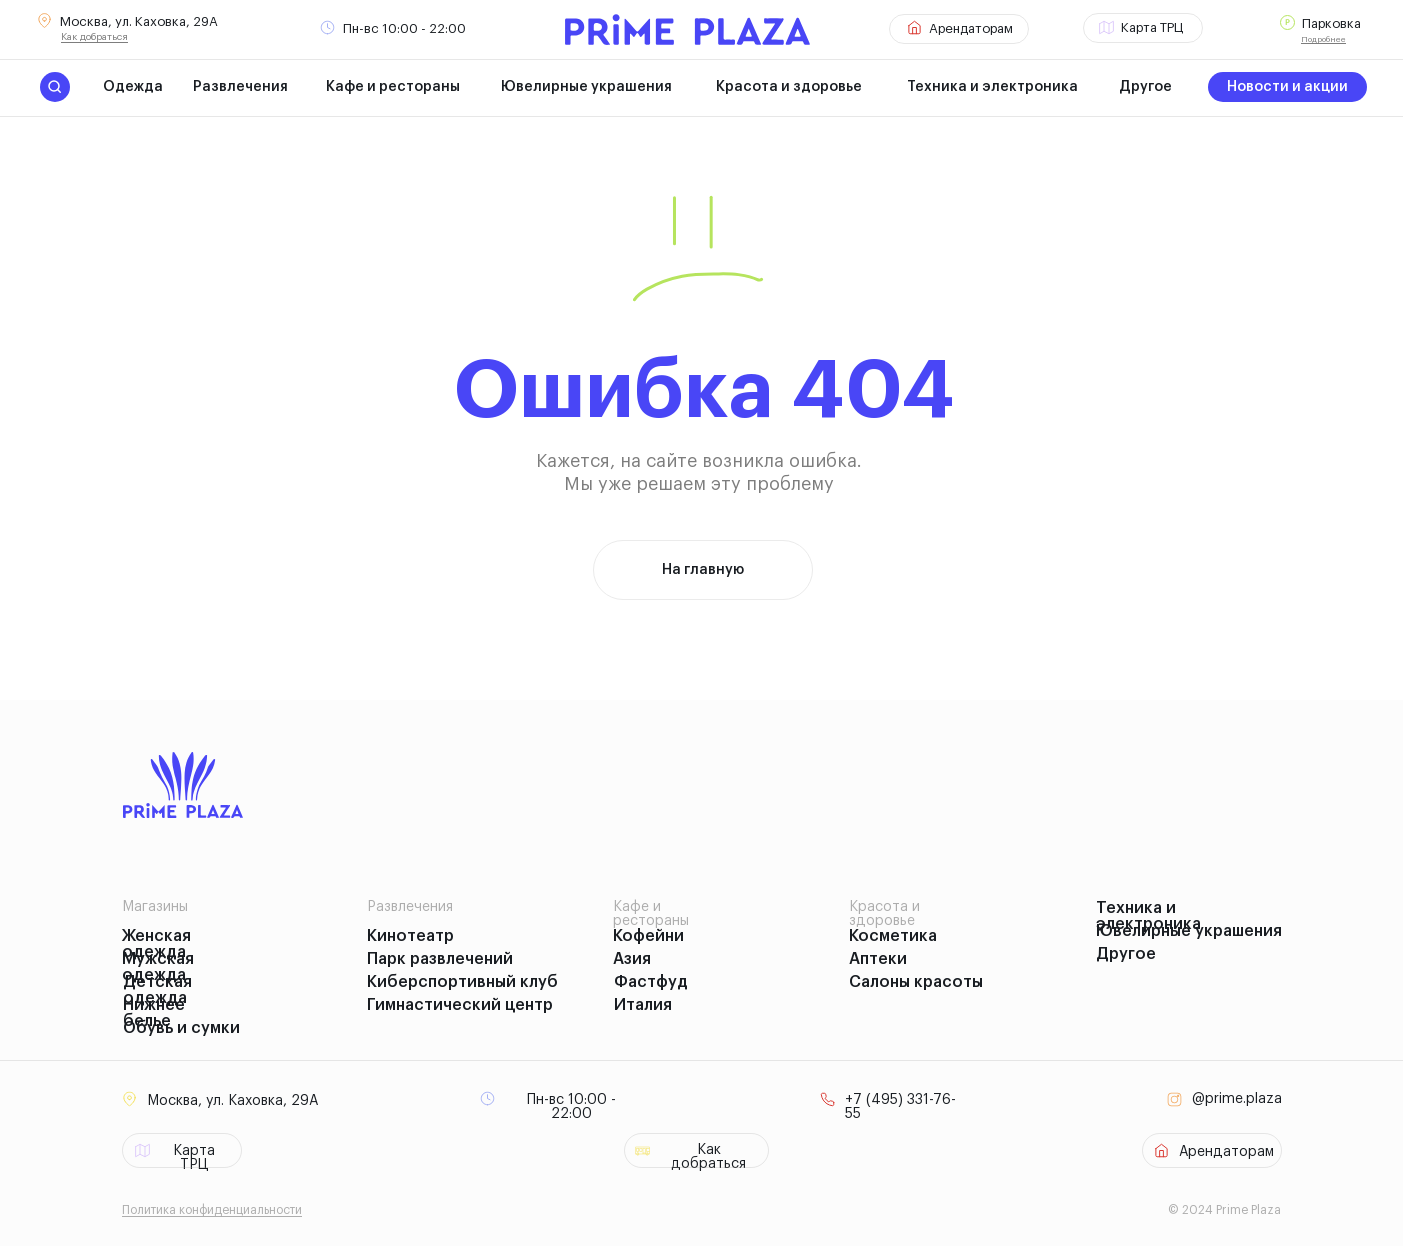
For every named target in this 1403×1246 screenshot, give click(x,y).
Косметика (893, 936)
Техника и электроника (992, 87)
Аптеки (878, 959)
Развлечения (240, 87)
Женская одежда (156, 944)
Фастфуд (651, 982)
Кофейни (648, 936)
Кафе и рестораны (393, 87)
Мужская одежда (158, 967)
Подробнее (1323, 39)
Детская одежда (157, 990)
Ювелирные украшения (586, 87)
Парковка (1331, 23)
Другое (1145, 87)
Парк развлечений (440, 959)
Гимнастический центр (460, 1005)
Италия (643, 1005)
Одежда (133, 87)
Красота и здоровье (789, 87)
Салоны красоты (916, 982)
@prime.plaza (1237, 1099)
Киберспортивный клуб (462, 982)
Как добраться (94, 37)
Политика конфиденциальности (212, 1210)
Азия (632, 959)
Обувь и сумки (181, 1028)
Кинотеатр (410, 936)
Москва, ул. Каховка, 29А (139, 21)
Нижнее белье (154, 1013)
